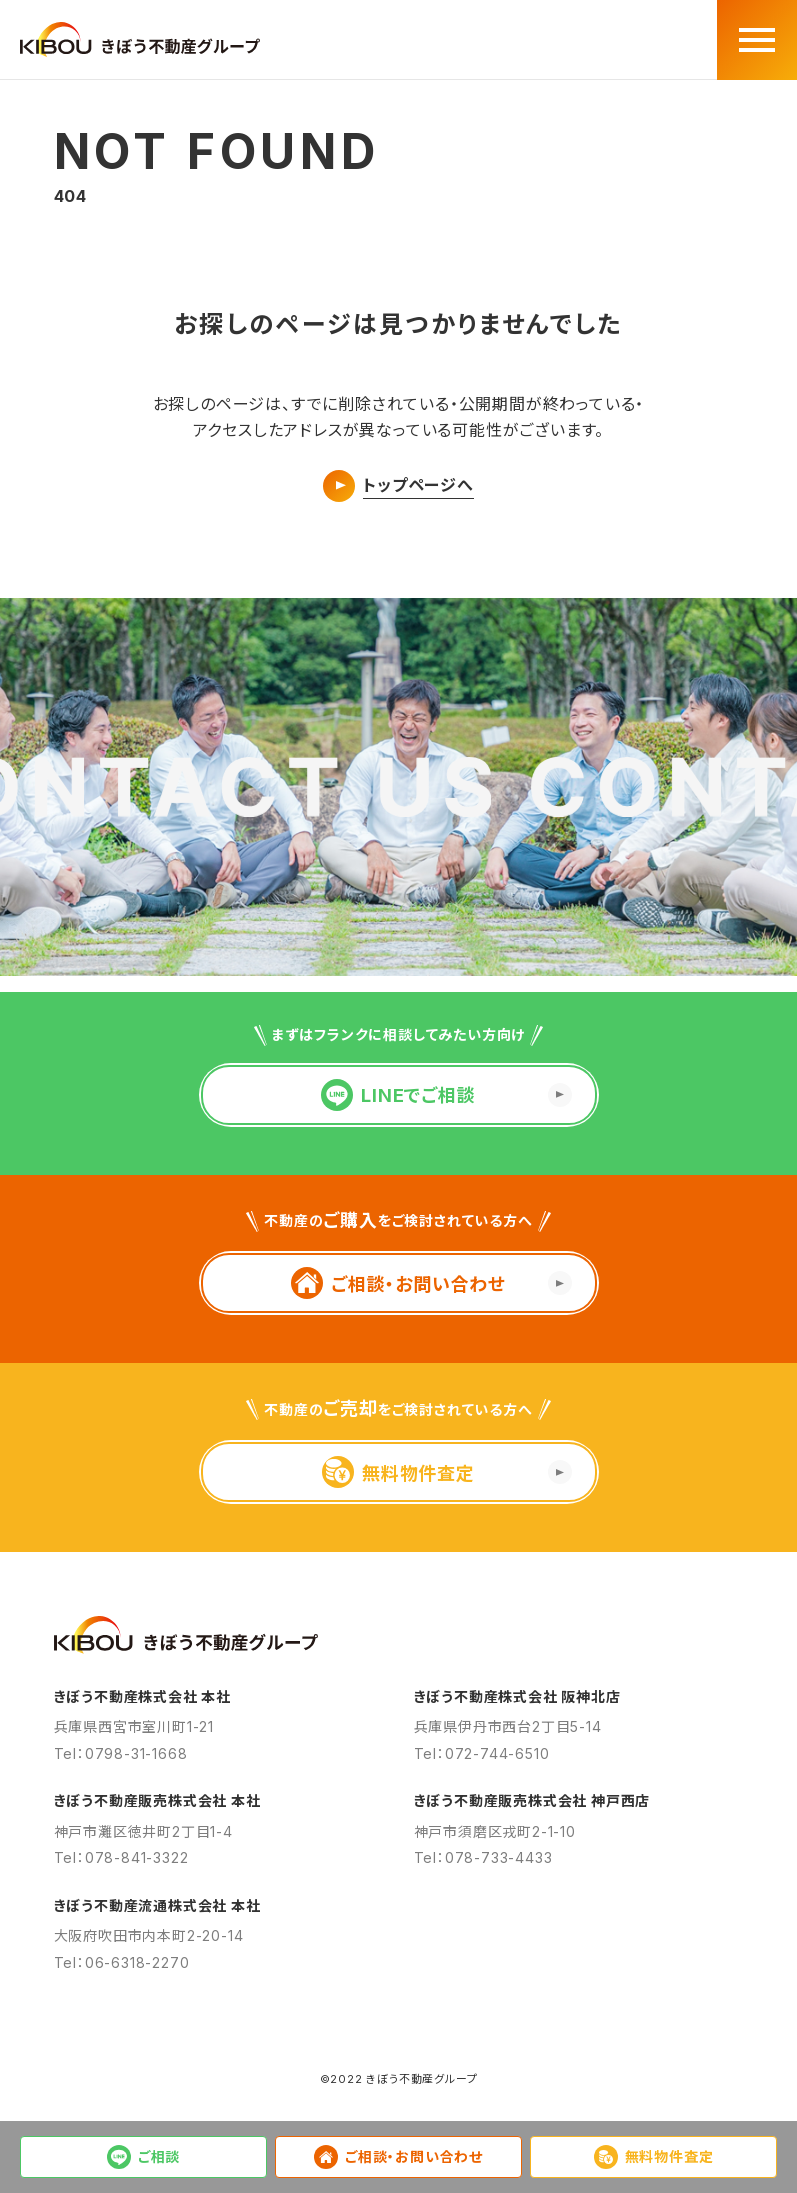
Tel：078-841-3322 (121, 1857)
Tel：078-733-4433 (483, 1857)
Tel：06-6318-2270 (122, 1962)
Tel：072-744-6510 (482, 1753)
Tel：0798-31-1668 (121, 1753)
